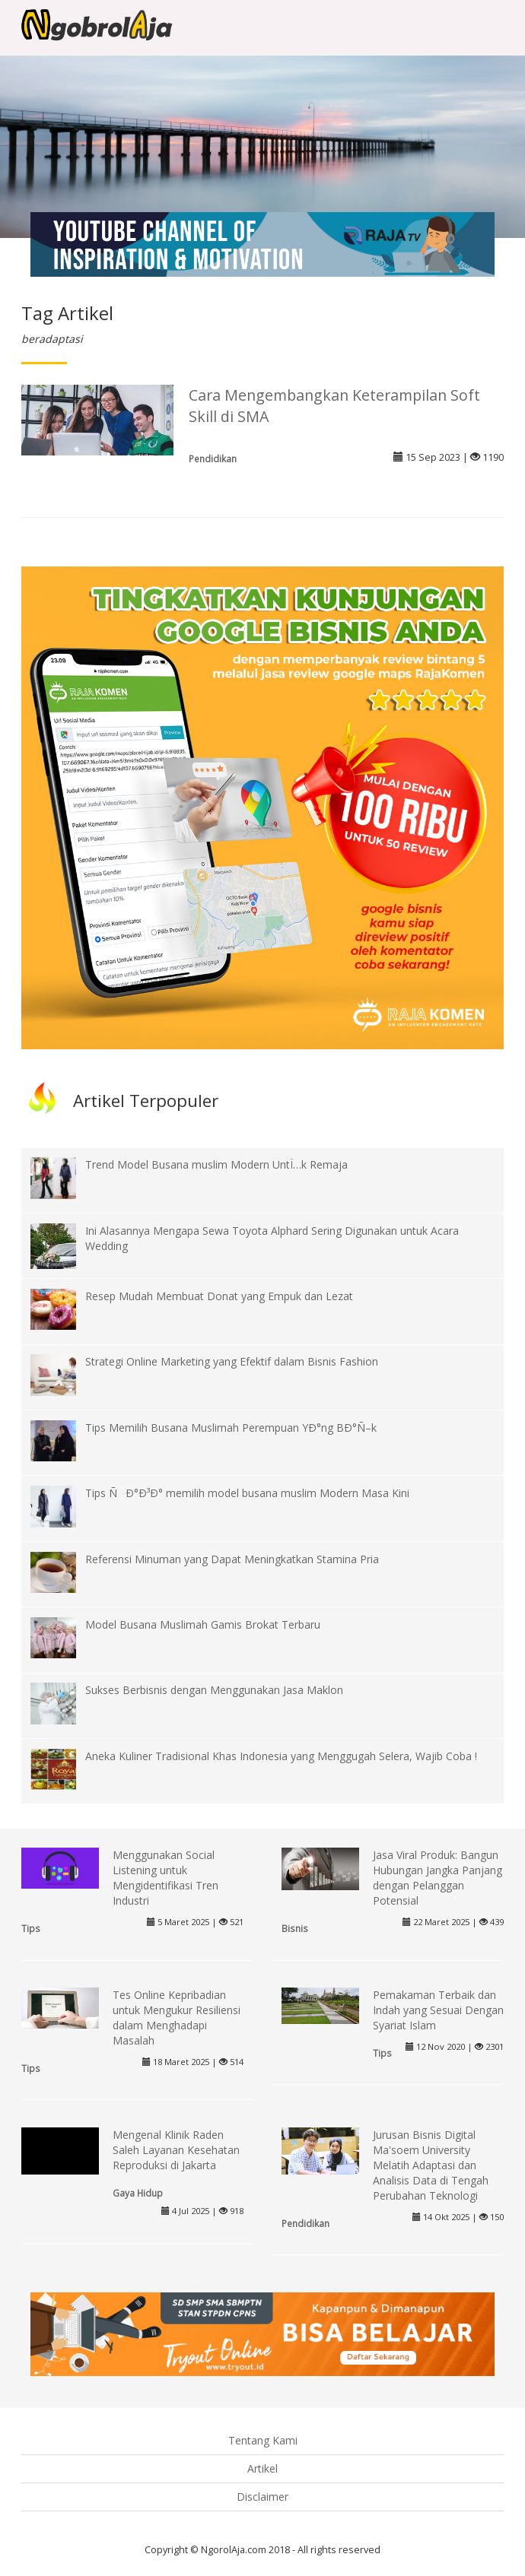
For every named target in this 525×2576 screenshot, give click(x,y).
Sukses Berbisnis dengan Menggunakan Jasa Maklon (214, 1690)
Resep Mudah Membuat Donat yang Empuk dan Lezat (219, 1296)
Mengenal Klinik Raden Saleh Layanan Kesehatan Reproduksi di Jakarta (176, 2149)
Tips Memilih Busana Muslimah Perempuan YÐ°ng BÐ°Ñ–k (231, 1427)
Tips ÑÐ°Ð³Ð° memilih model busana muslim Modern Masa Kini (247, 1493)
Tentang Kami (263, 2440)
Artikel (262, 2468)
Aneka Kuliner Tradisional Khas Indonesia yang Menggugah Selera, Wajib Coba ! (281, 1756)
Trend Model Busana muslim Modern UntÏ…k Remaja (216, 1164)
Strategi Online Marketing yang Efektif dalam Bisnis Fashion (231, 1361)
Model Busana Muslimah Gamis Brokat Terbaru (202, 1624)
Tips (30, 1928)
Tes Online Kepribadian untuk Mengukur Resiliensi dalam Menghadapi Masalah (176, 2018)
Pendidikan (213, 458)
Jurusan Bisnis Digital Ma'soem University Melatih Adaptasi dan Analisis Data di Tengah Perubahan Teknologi (430, 2165)
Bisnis (295, 1928)
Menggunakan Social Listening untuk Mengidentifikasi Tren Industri (165, 1878)
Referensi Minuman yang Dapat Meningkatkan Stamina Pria (232, 1559)
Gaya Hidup (138, 2193)
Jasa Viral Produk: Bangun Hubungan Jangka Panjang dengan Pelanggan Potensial (437, 1878)
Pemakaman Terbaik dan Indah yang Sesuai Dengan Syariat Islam (438, 2010)
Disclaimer (262, 2496)
